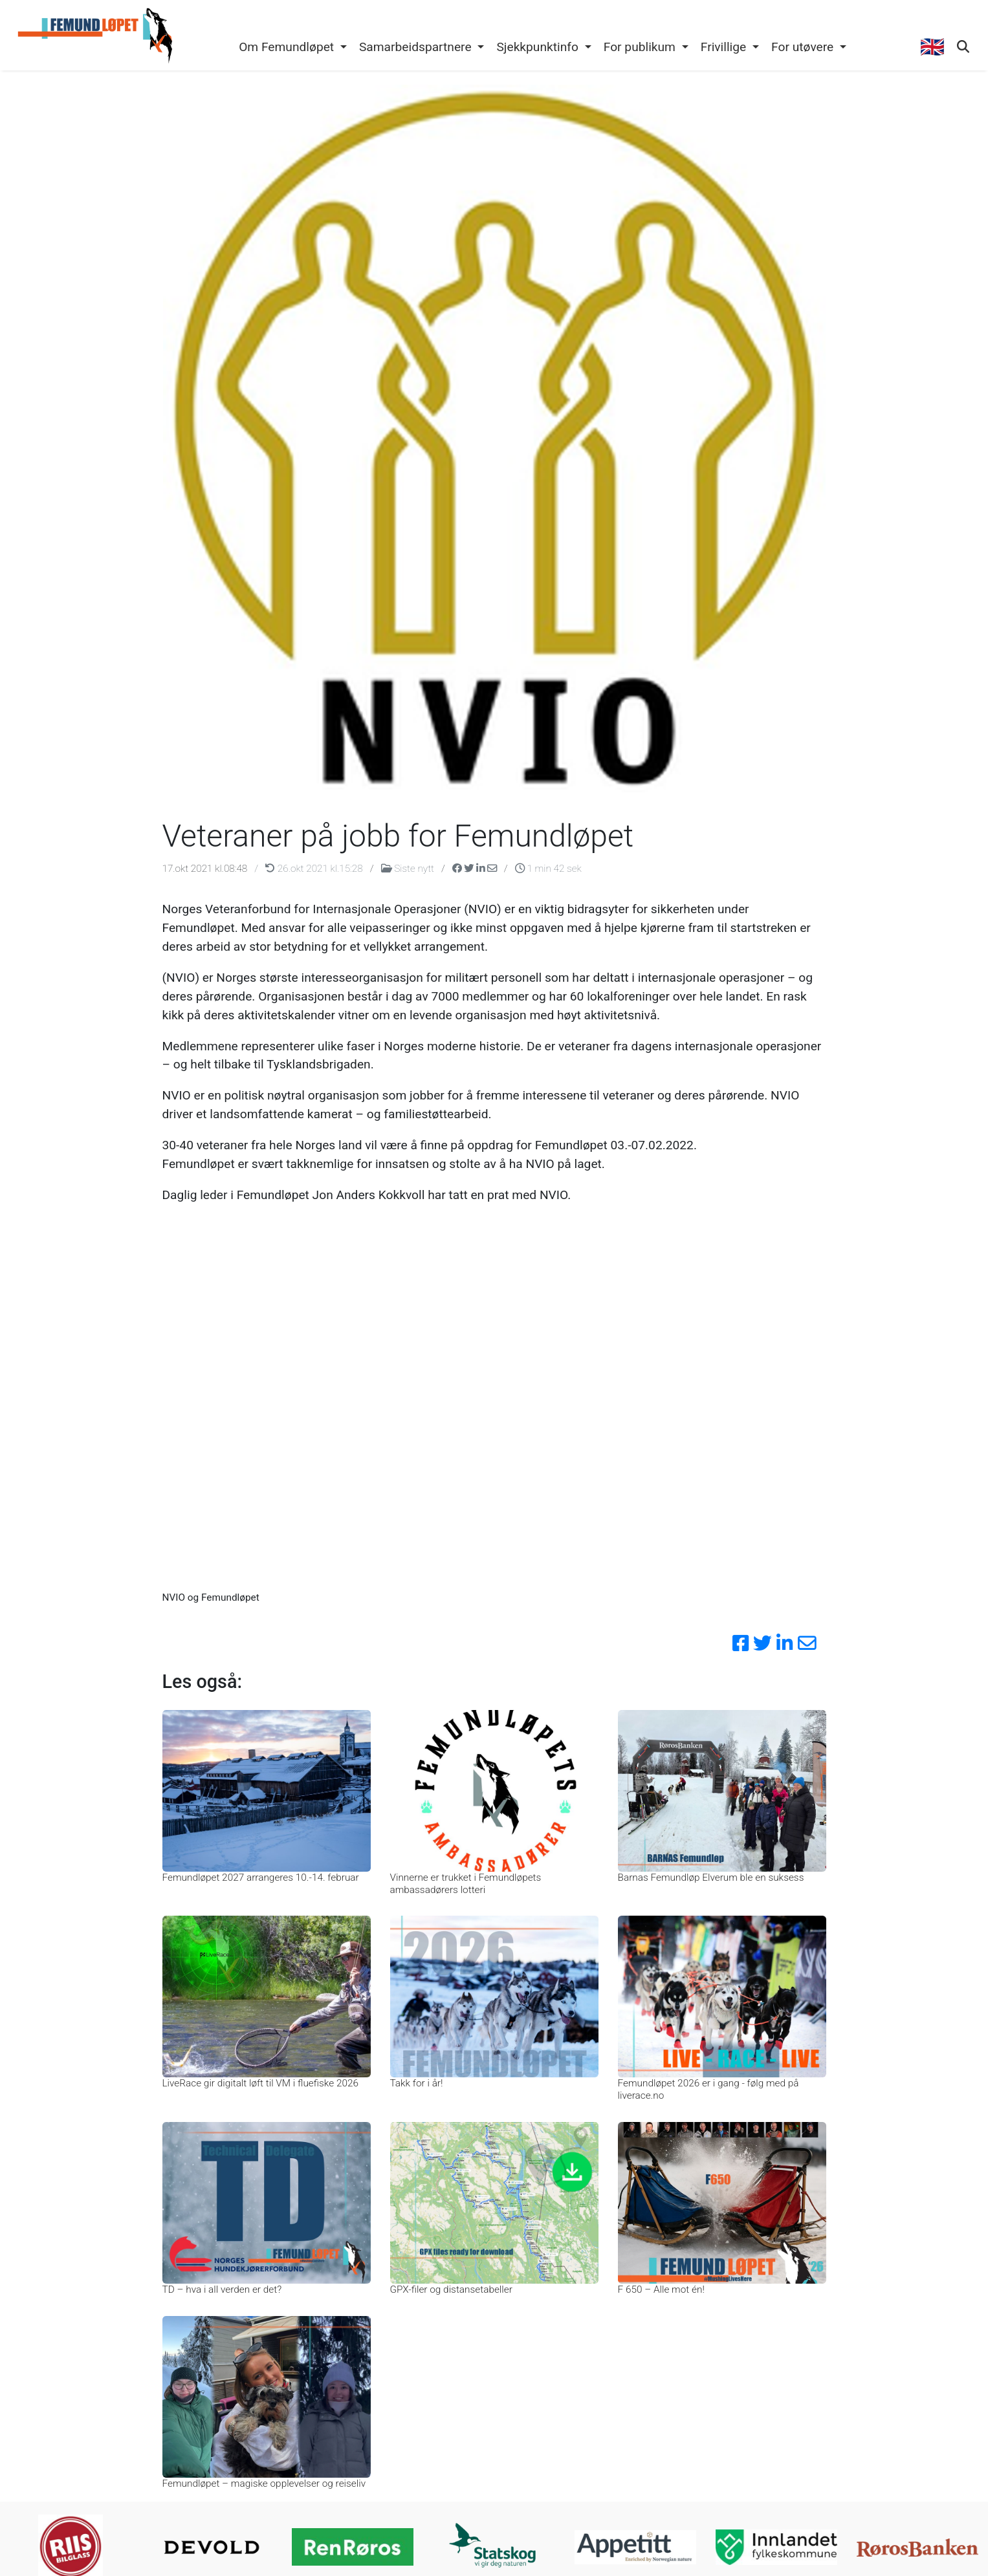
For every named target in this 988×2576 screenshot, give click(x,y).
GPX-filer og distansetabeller (451, 2289)
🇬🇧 (932, 47)
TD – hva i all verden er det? (222, 2289)
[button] (293, 47)
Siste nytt (409, 868)
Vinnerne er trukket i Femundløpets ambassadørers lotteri (466, 1883)
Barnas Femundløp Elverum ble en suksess (711, 1877)
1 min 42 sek (548, 868)
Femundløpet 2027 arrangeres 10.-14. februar (260, 1877)
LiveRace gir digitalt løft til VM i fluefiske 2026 (260, 2083)
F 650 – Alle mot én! (661, 2289)
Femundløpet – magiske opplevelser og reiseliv (264, 2483)
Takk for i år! (416, 2083)
